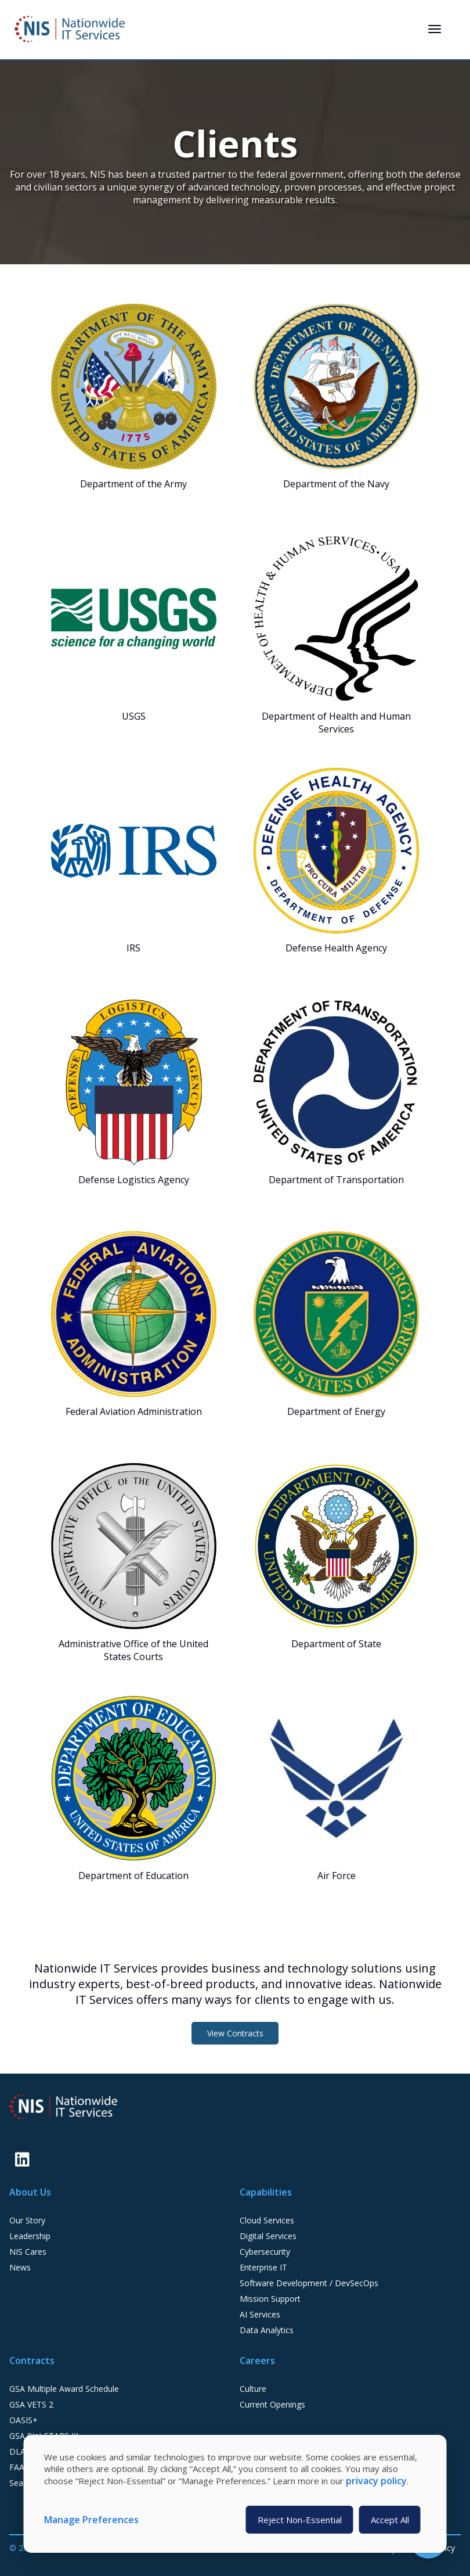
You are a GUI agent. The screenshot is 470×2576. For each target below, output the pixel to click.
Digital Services (268, 2235)
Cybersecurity (265, 2251)
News (20, 2267)
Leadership (29, 2235)
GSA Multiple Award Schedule (64, 2388)
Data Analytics (267, 2330)
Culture (253, 2388)
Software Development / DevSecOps (309, 2282)
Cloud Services (267, 2220)
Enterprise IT (263, 2267)
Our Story (27, 2220)
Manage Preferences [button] (91, 2519)
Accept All (390, 2519)
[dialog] (235, 2494)
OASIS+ (23, 2420)
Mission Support (270, 2298)
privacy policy (376, 2480)
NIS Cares (27, 2251)
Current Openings (272, 2404)
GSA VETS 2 (31, 2404)
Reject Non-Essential (300, 2519)
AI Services (260, 2314)
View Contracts (235, 2033)
